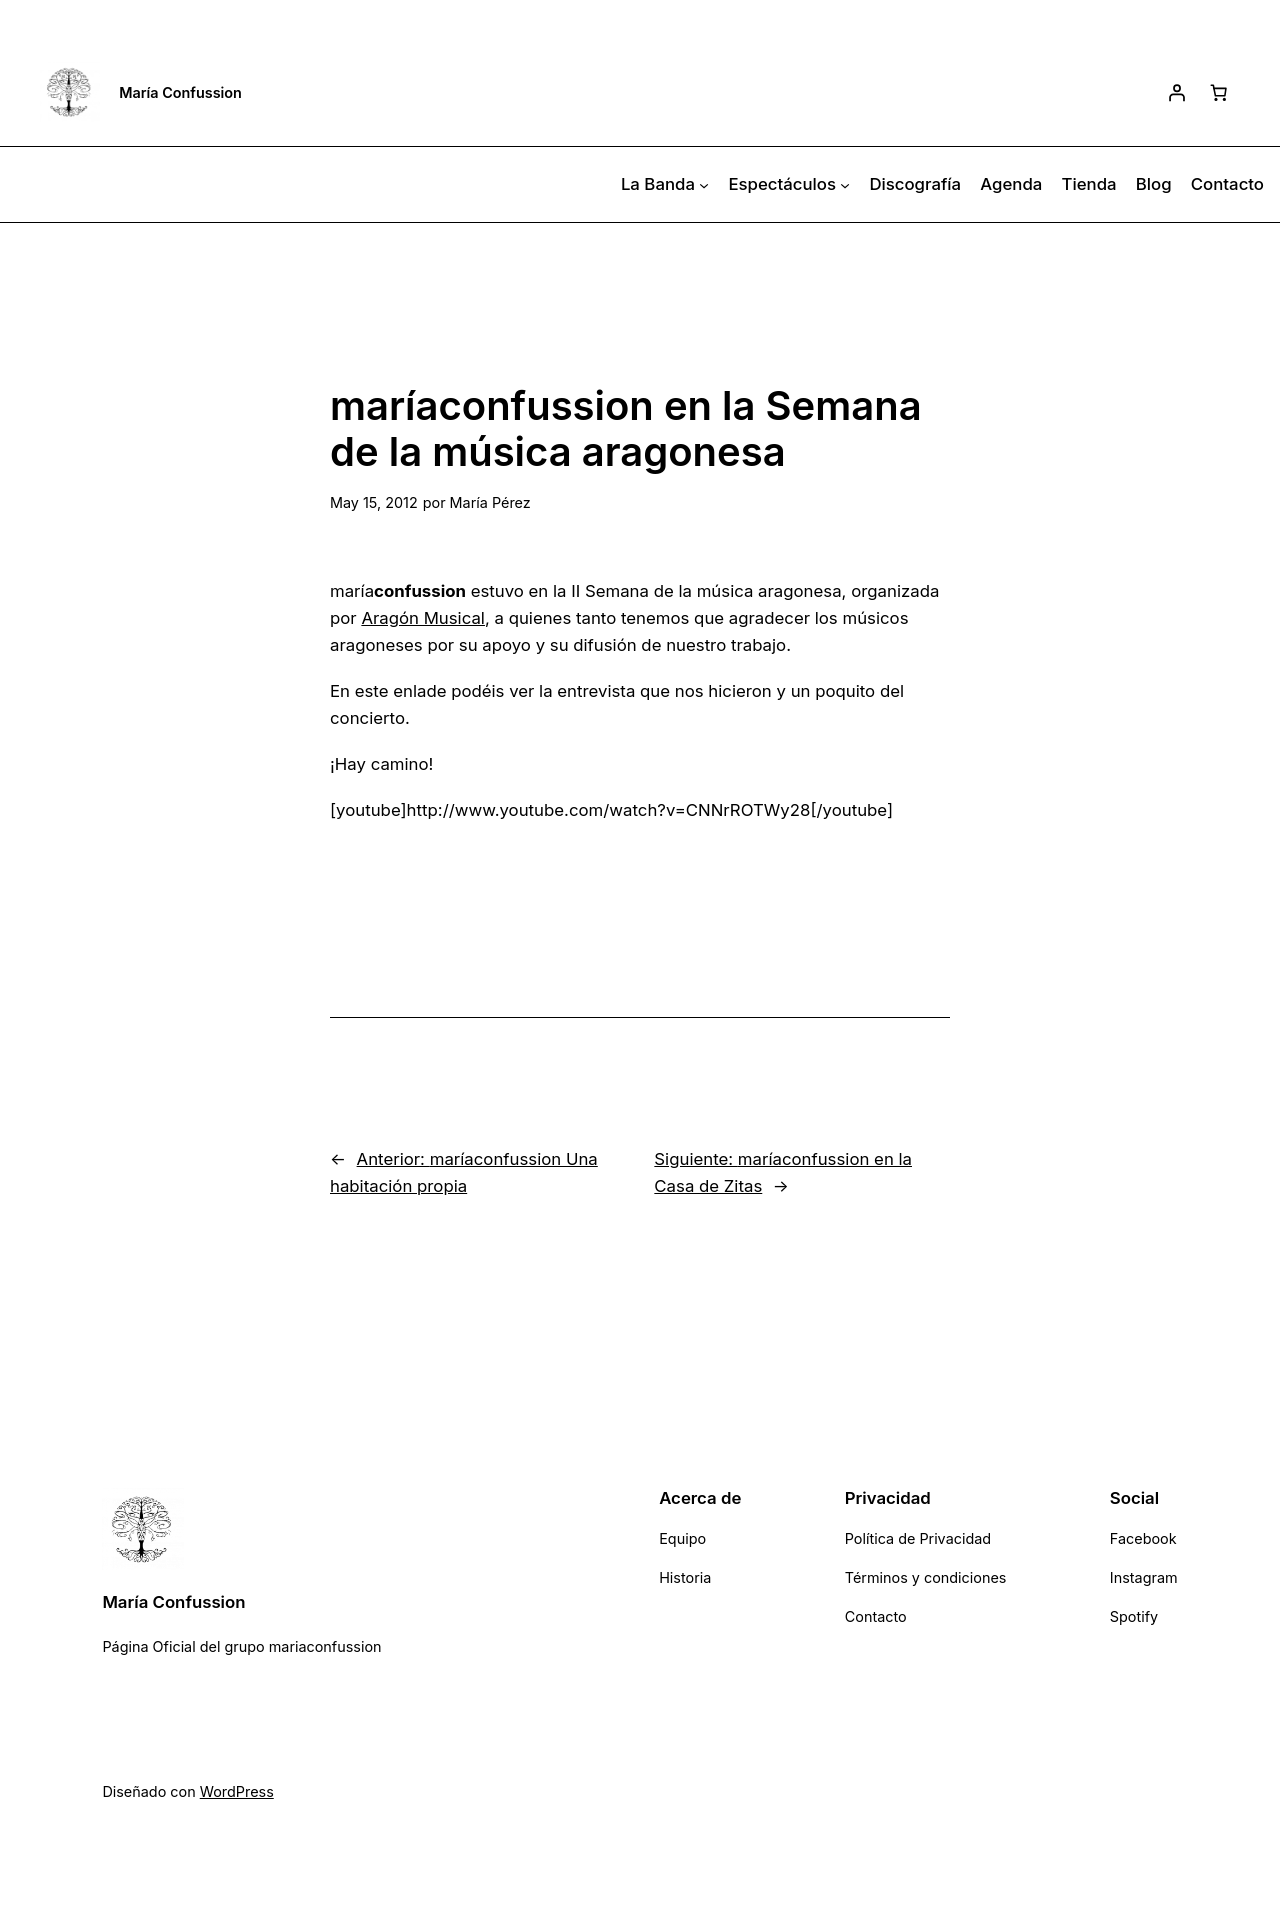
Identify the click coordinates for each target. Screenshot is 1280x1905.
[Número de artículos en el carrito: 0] (1219, 92)
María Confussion (180, 92)
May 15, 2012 (374, 502)
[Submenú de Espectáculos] (845, 185)
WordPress (237, 1791)
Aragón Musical (423, 618)
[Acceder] (1177, 92)
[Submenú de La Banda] (704, 185)
